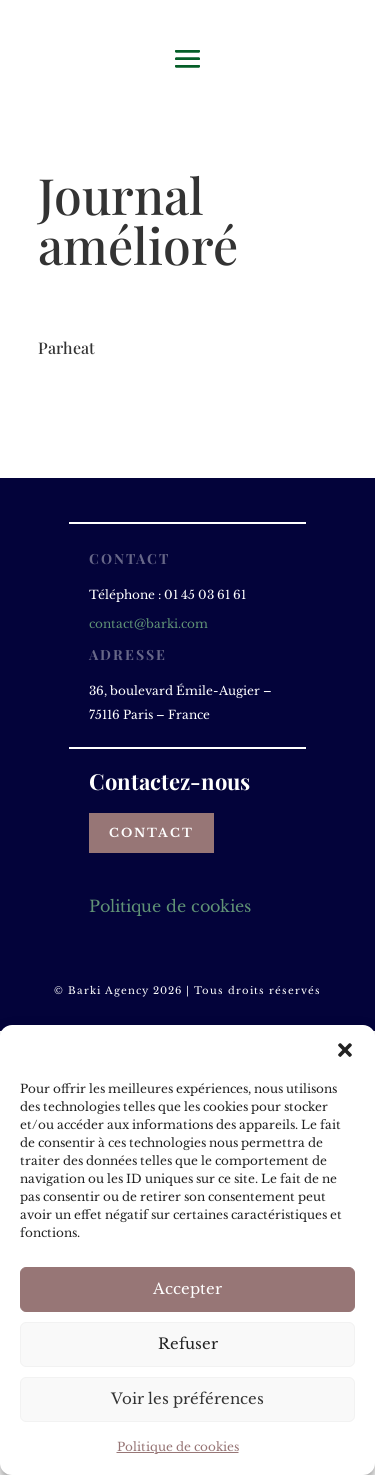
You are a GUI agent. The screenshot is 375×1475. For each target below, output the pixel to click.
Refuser (188, 1343)
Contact (151, 832)
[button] (345, 1050)
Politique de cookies (178, 1446)
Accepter (187, 1288)
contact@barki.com (148, 623)
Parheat (66, 347)
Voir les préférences (187, 1398)
